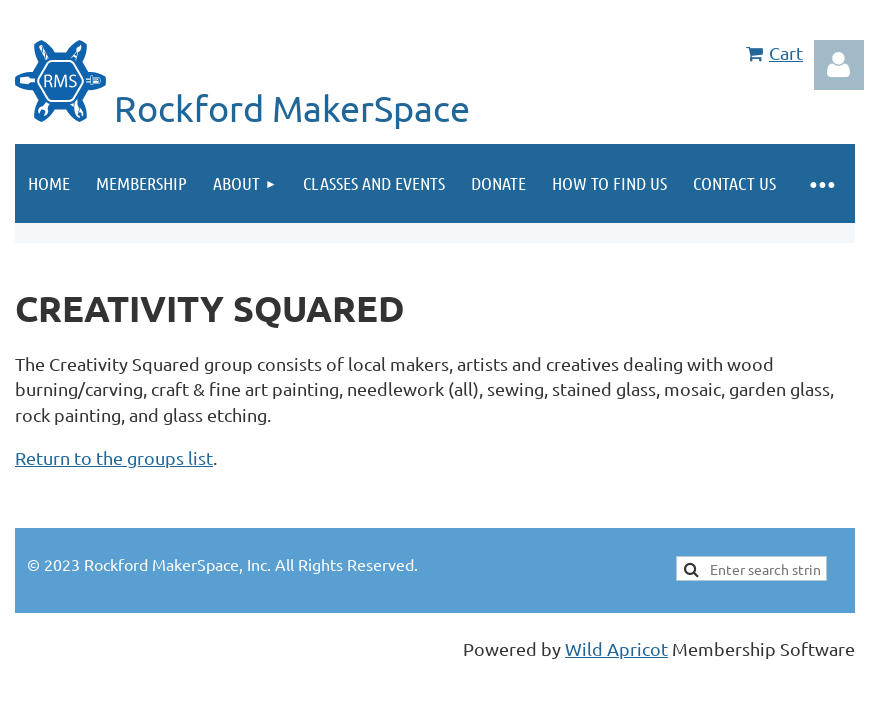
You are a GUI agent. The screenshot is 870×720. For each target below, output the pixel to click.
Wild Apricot (616, 648)
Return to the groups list (114, 457)
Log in (839, 65)
